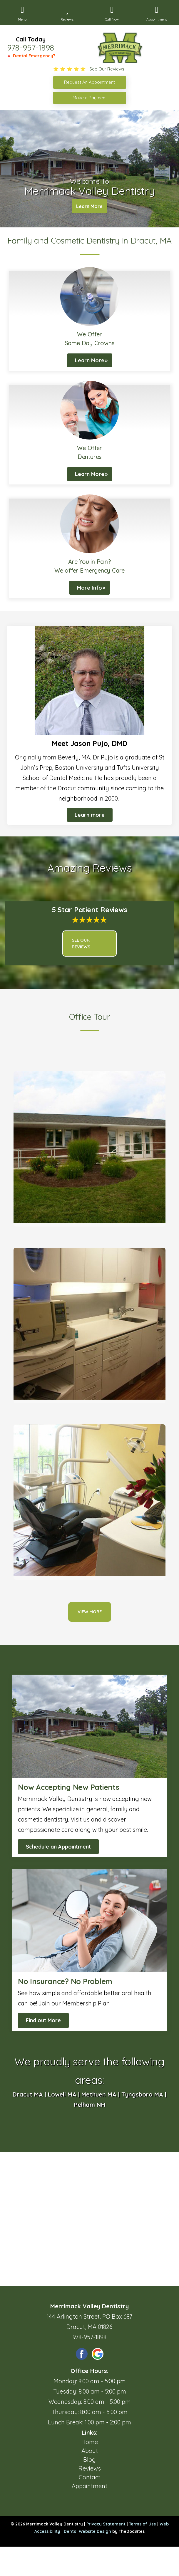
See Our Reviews (81, 943)
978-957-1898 (30, 48)
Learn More (89, 206)
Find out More (43, 2020)
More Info (89, 587)
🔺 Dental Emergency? (30, 55)
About (89, 2450)
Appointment (89, 2486)
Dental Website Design (87, 2531)
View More (90, 1611)
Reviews (89, 2468)
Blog (89, 2459)
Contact (89, 2477)
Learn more (90, 814)
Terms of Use (142, 2524)
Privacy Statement (106, 2524)
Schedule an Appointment (58, 1846)
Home (89, 2442)
